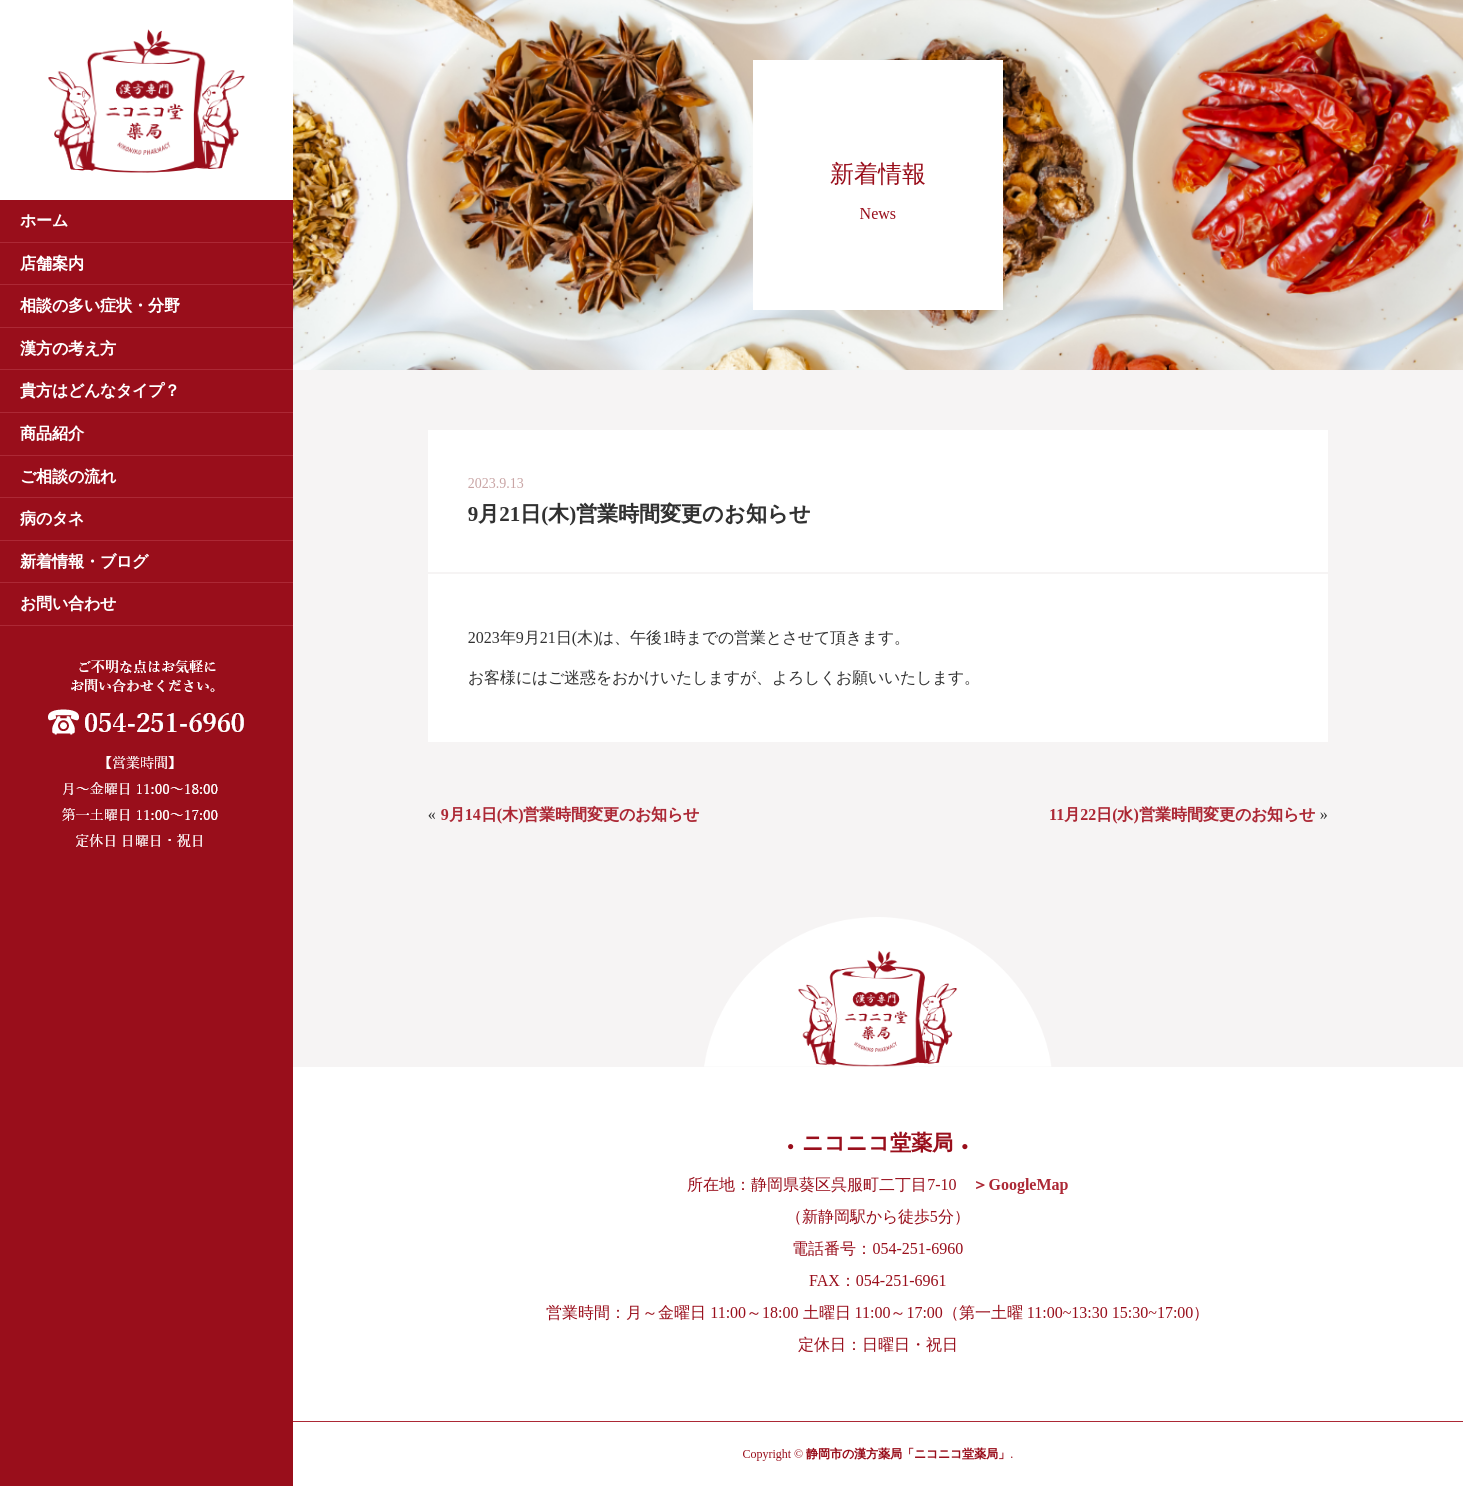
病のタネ (52, 518)
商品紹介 (52, 433)
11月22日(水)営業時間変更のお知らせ (1182, 814)
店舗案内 (52, 263)
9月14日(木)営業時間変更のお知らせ (570, 814)
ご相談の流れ (68, 476)
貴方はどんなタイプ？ (100, 390)
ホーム (44, 220)
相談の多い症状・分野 (100, 305)
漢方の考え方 (68, 348)
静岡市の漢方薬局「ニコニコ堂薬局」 (908, 1454)
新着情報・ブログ (84, 561)
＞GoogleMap (1020, 1184)
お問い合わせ (68, 603)
